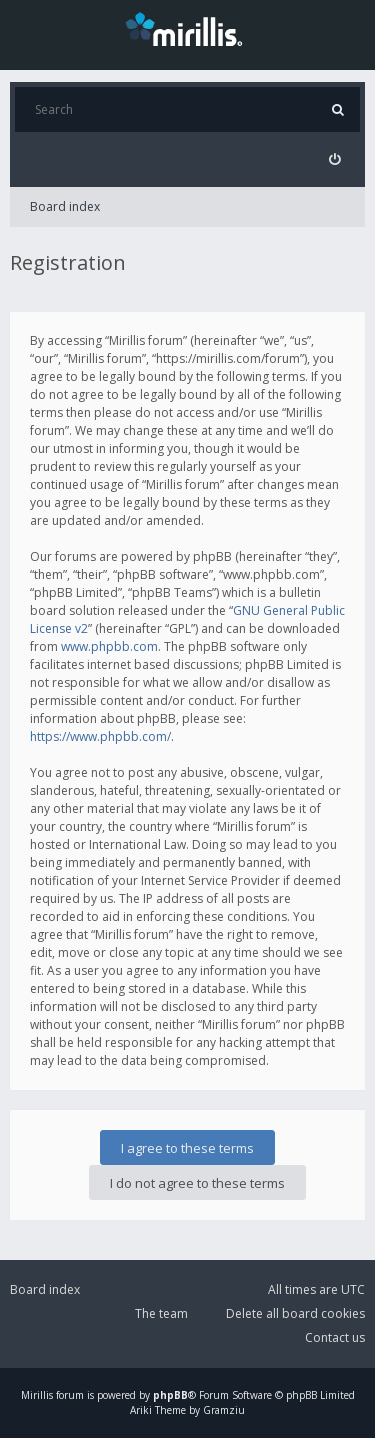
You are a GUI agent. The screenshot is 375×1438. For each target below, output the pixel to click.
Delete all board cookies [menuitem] (295, 1313)
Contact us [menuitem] (335, 1337)
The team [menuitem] (161, 1313)
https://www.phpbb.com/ (100, 736)
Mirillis (37, 1395)
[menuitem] (334, 159)
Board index (65, 206)
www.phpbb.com (109, 646)
